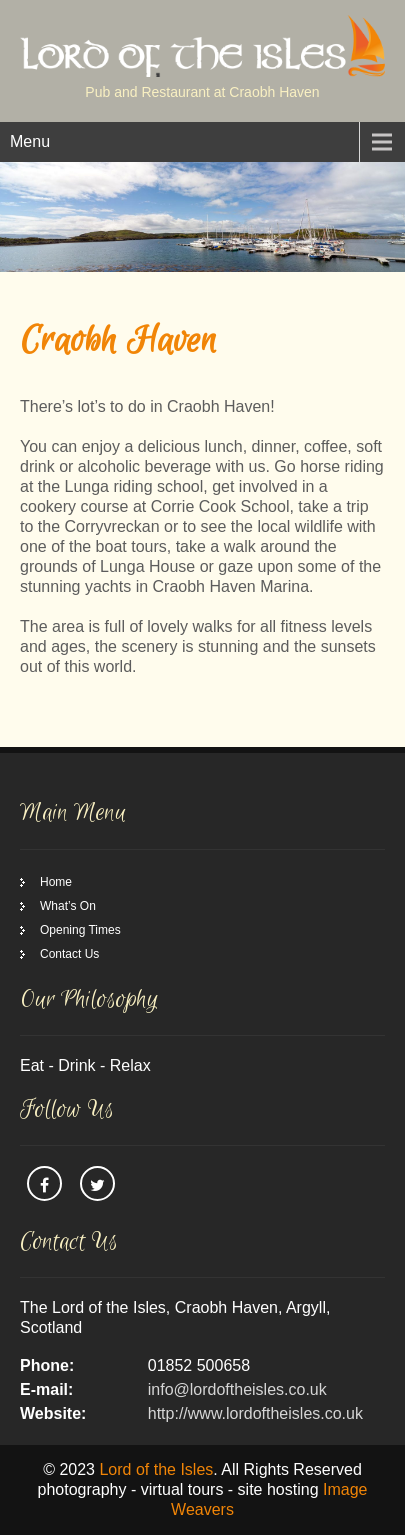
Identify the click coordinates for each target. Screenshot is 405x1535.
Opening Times (80, 930)
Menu (30, 141)
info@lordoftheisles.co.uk (237, 1389)
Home (56, 882)
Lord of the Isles (156, 1469)
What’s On (68, 906)
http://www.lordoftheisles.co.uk (255, 1413)
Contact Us (69, 954)
